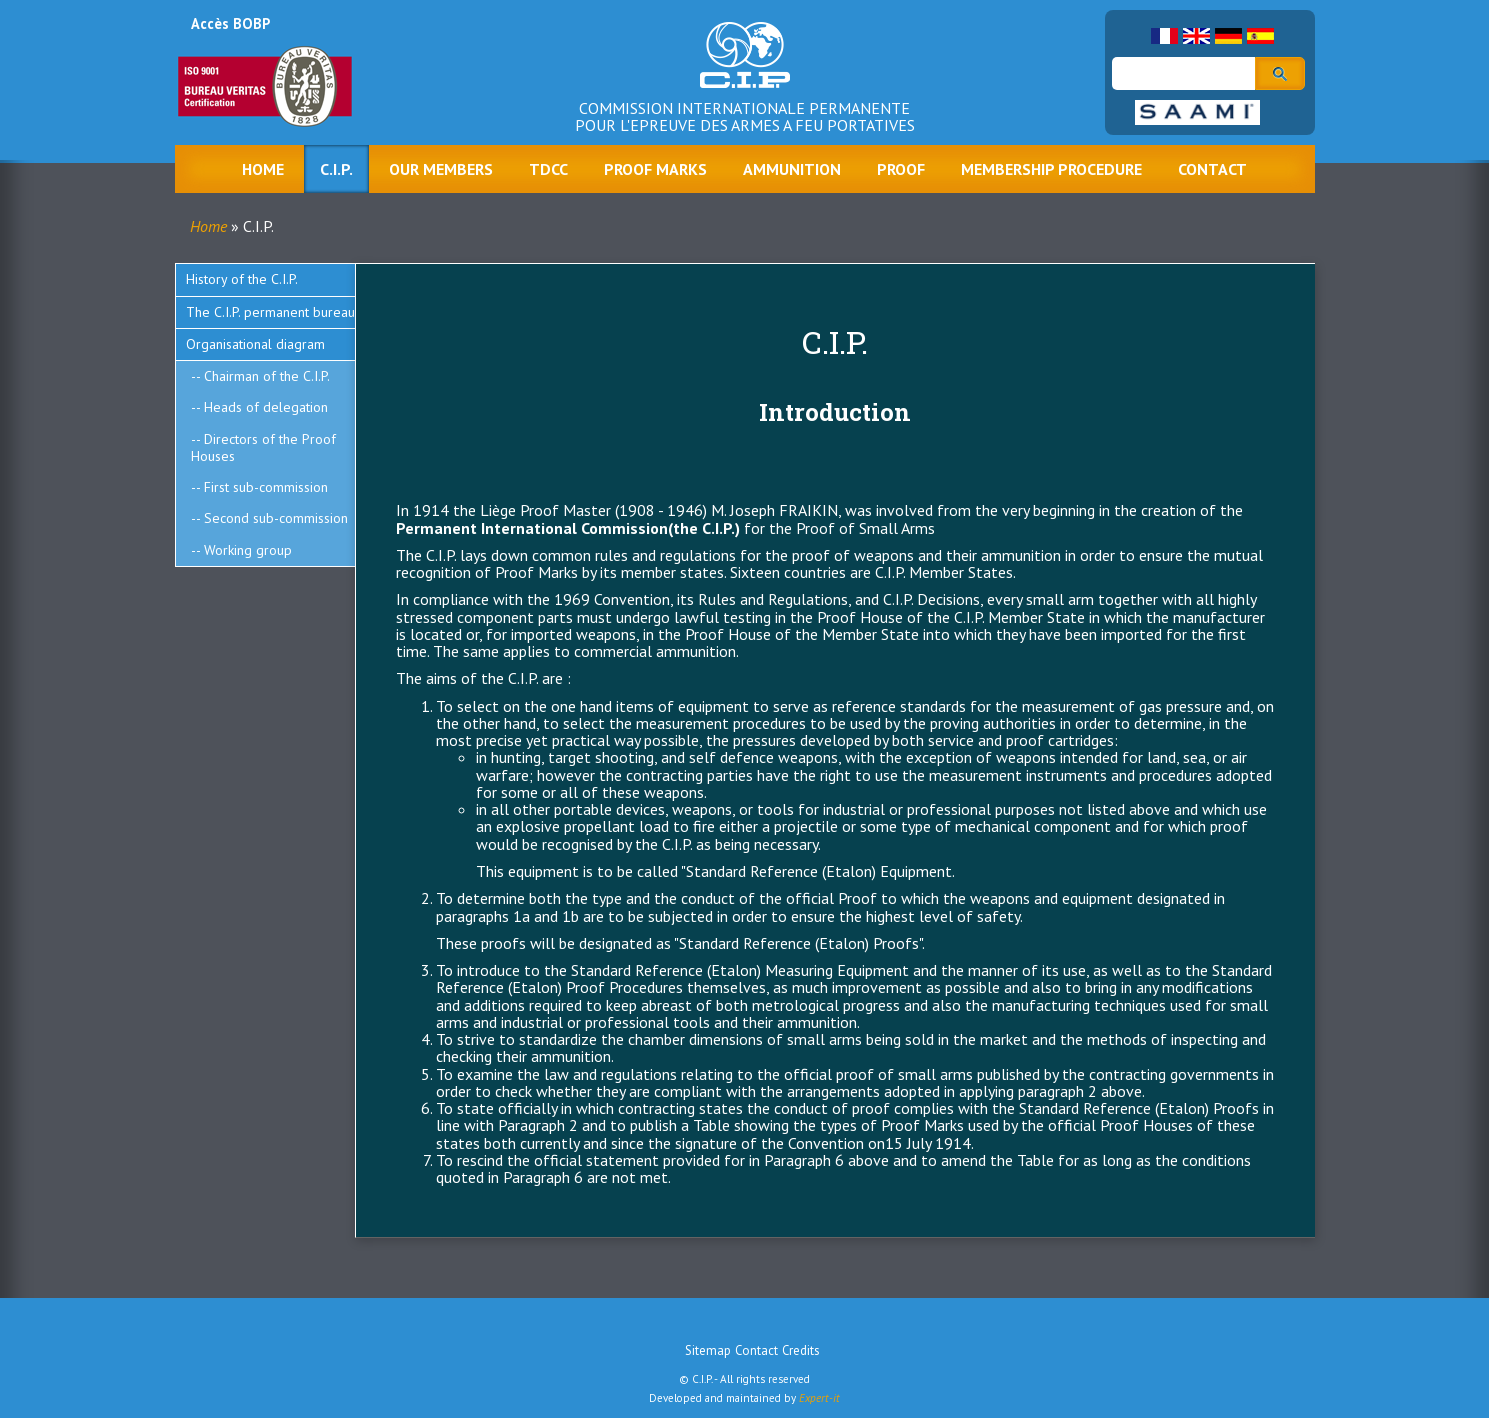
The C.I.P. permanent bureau (270, 312)
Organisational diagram (255, 344)
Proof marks (655, 169)
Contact (1212, 169)
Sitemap (708, 1350)
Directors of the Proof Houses (263, 447)
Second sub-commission (276, 518)
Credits (801, 1350)
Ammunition (792, 169)
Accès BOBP (230, 23)
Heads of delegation (266, 407)
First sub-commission (266, 487)
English (1196, 36)
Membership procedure (1051, 169)
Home (263, 169)
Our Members (441, 169)
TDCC (548, 169)
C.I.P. (336, 169)
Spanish (1260, 36)
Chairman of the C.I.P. (267, 376)
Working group (248, 550)
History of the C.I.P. (242, 279)
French (1164, 36)
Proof (901, 169)
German (1228, 36)
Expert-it (819, 1398)
